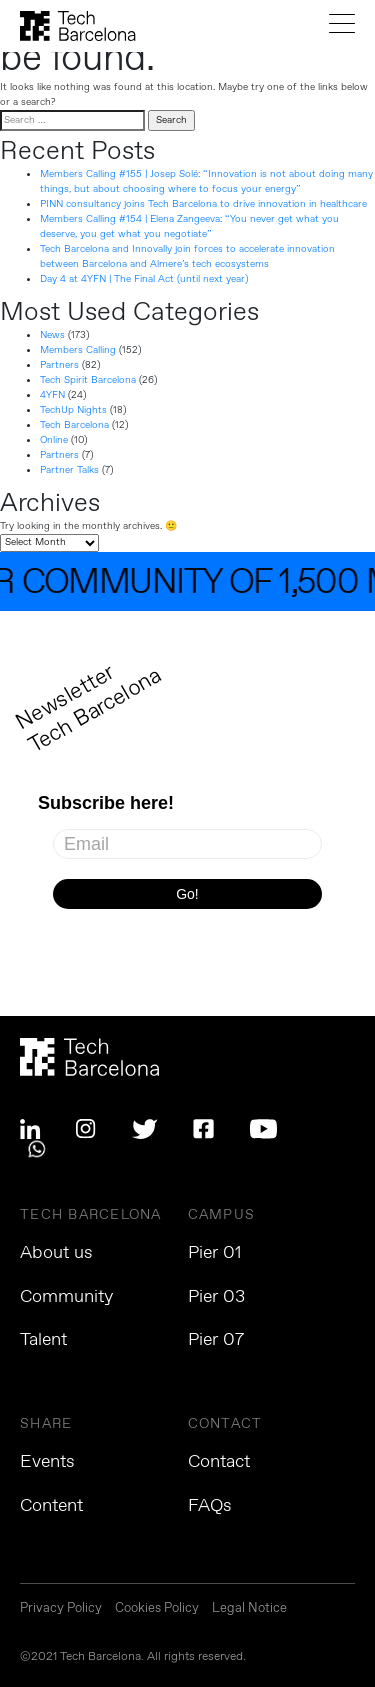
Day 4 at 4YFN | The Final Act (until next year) (144, 279)
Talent (43, 1340)
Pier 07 (216, 1340)
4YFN (52, 395)
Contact (219, 1462)
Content (51, 1506)
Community (66, 1297)
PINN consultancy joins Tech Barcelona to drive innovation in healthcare (203, 204)
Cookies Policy (157, 1609)
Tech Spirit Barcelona (88, 380)
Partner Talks (69, 470)
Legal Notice (249, 1609)
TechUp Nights (73, 410)
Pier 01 (215, 1253)
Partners (59, 365)
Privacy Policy (61, 1609)
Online (54, 440)
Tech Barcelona (74, 425)
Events (47, 1462)
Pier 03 (216, 1297)
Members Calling (78, 350)
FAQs (210, 1506)
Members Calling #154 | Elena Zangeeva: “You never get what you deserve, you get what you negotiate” (189, 226)
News (52, 335)
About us (56, 1253)
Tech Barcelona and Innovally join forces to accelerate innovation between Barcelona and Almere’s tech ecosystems (187, 256)
